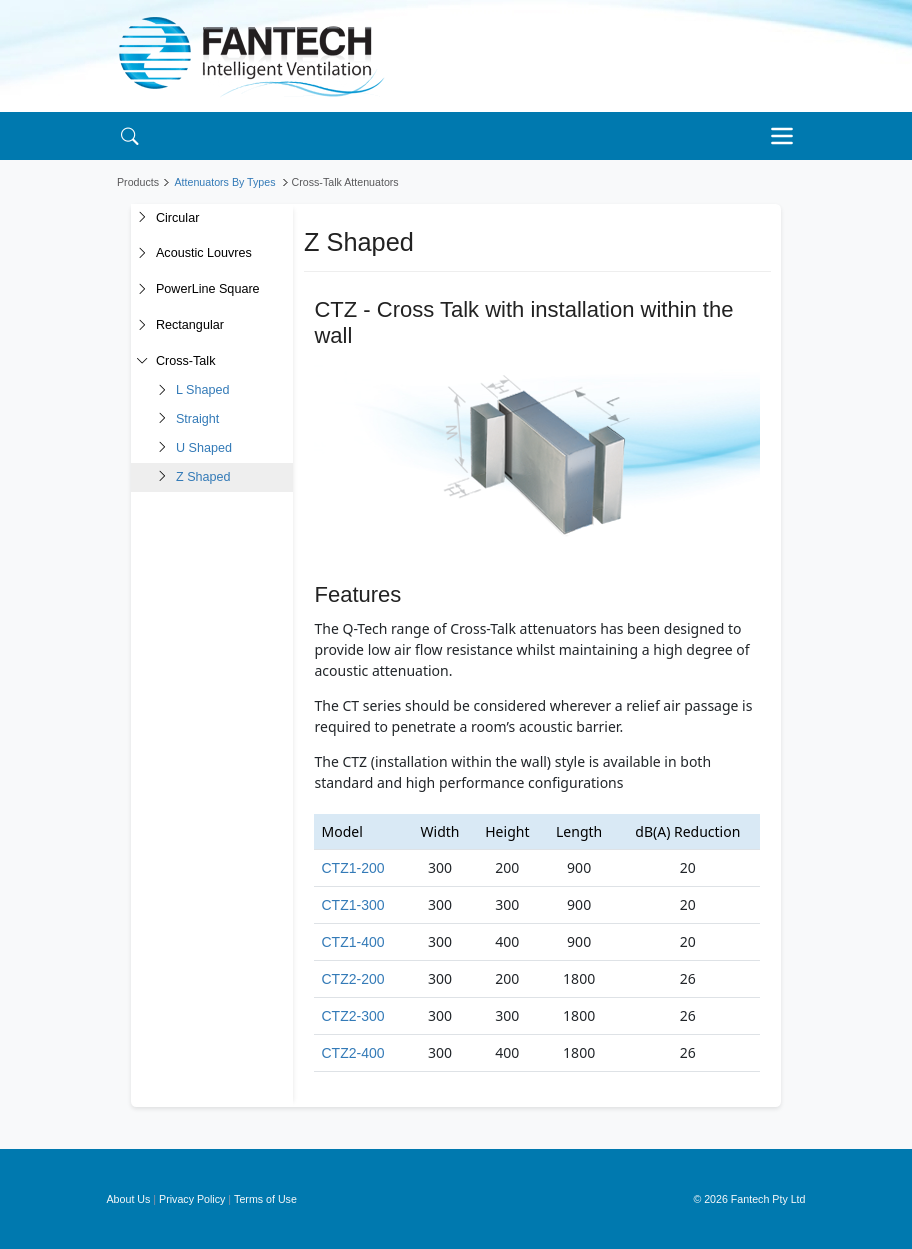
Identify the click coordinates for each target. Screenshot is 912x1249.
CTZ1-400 (352, 942)
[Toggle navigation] (787, 136)
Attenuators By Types (225, 182)
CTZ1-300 (352, 905)
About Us (129, 1199)
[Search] (129, 135)
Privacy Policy (192, 1199)
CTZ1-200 (352, 868)
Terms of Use (265, 1199)
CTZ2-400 (352, 1053)
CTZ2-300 (352, 1016)
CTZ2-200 (352, 979)
